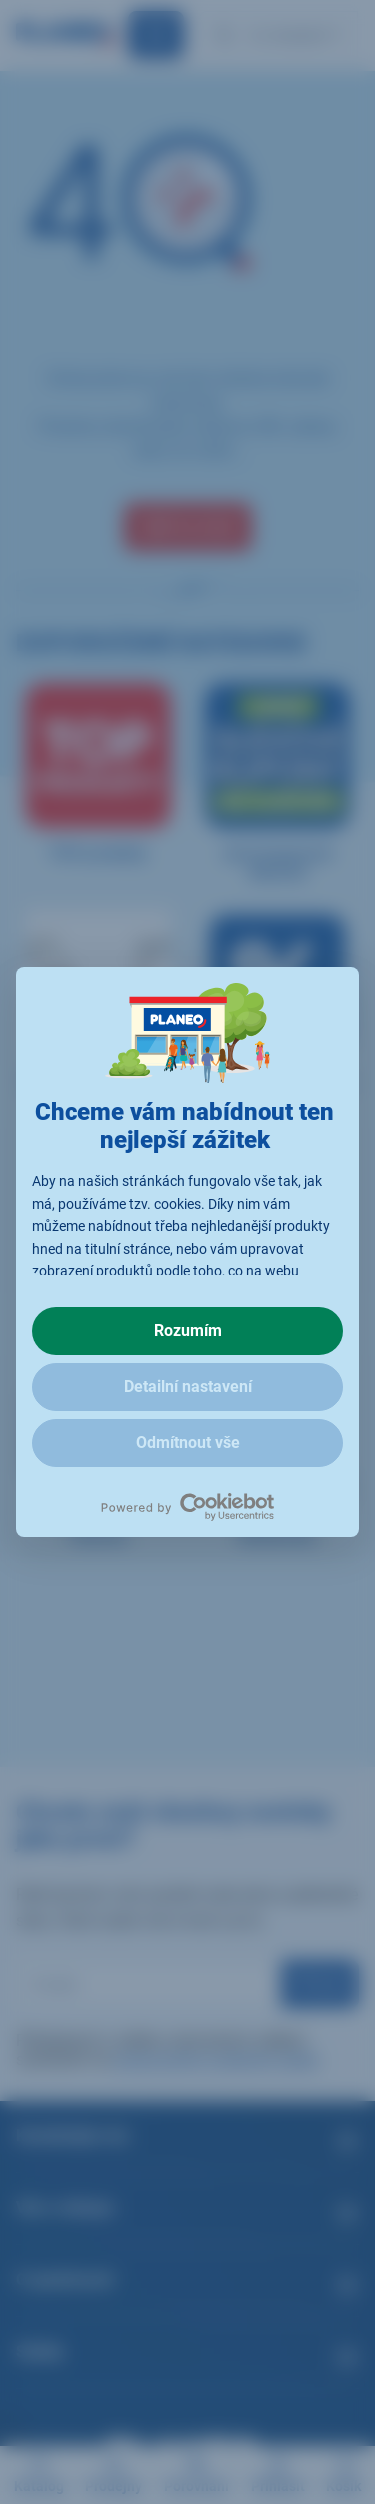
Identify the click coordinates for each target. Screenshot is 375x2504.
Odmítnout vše (188, 1442)
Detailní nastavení (188, 1386)
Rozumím (188, 1330)
